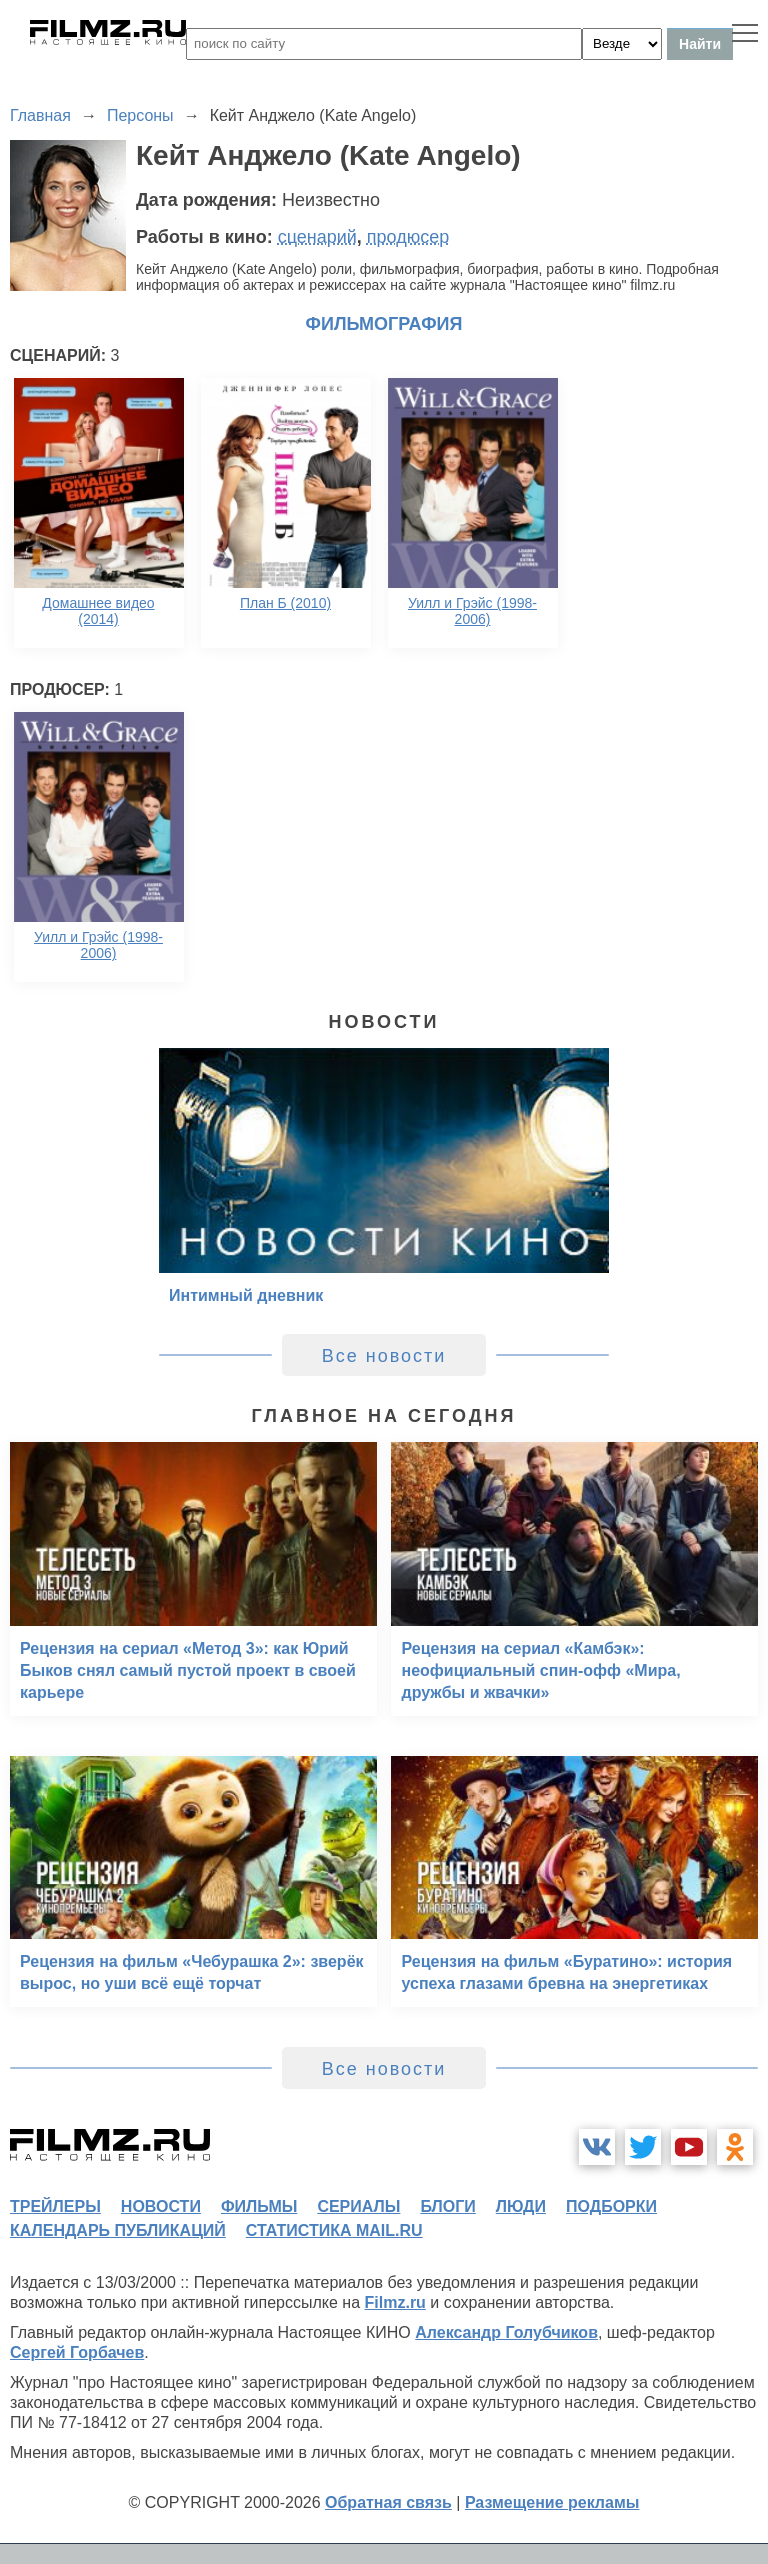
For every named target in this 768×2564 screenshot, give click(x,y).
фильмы (259, 2206)
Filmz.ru (395, 2302)
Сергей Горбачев (77, 2352)
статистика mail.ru (334, 2230)
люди (521, 2206)
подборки (611, 2206)
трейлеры (55, 2206)
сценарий (317, 237)
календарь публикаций (118, 2230)
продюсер (408, 237)
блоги (447, 2206)
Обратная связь (388, 2502)
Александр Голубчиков (506, 2332)
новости (161, 2206)
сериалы (358, 2206)
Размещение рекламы (552, 2502)
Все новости (384, 1356)
